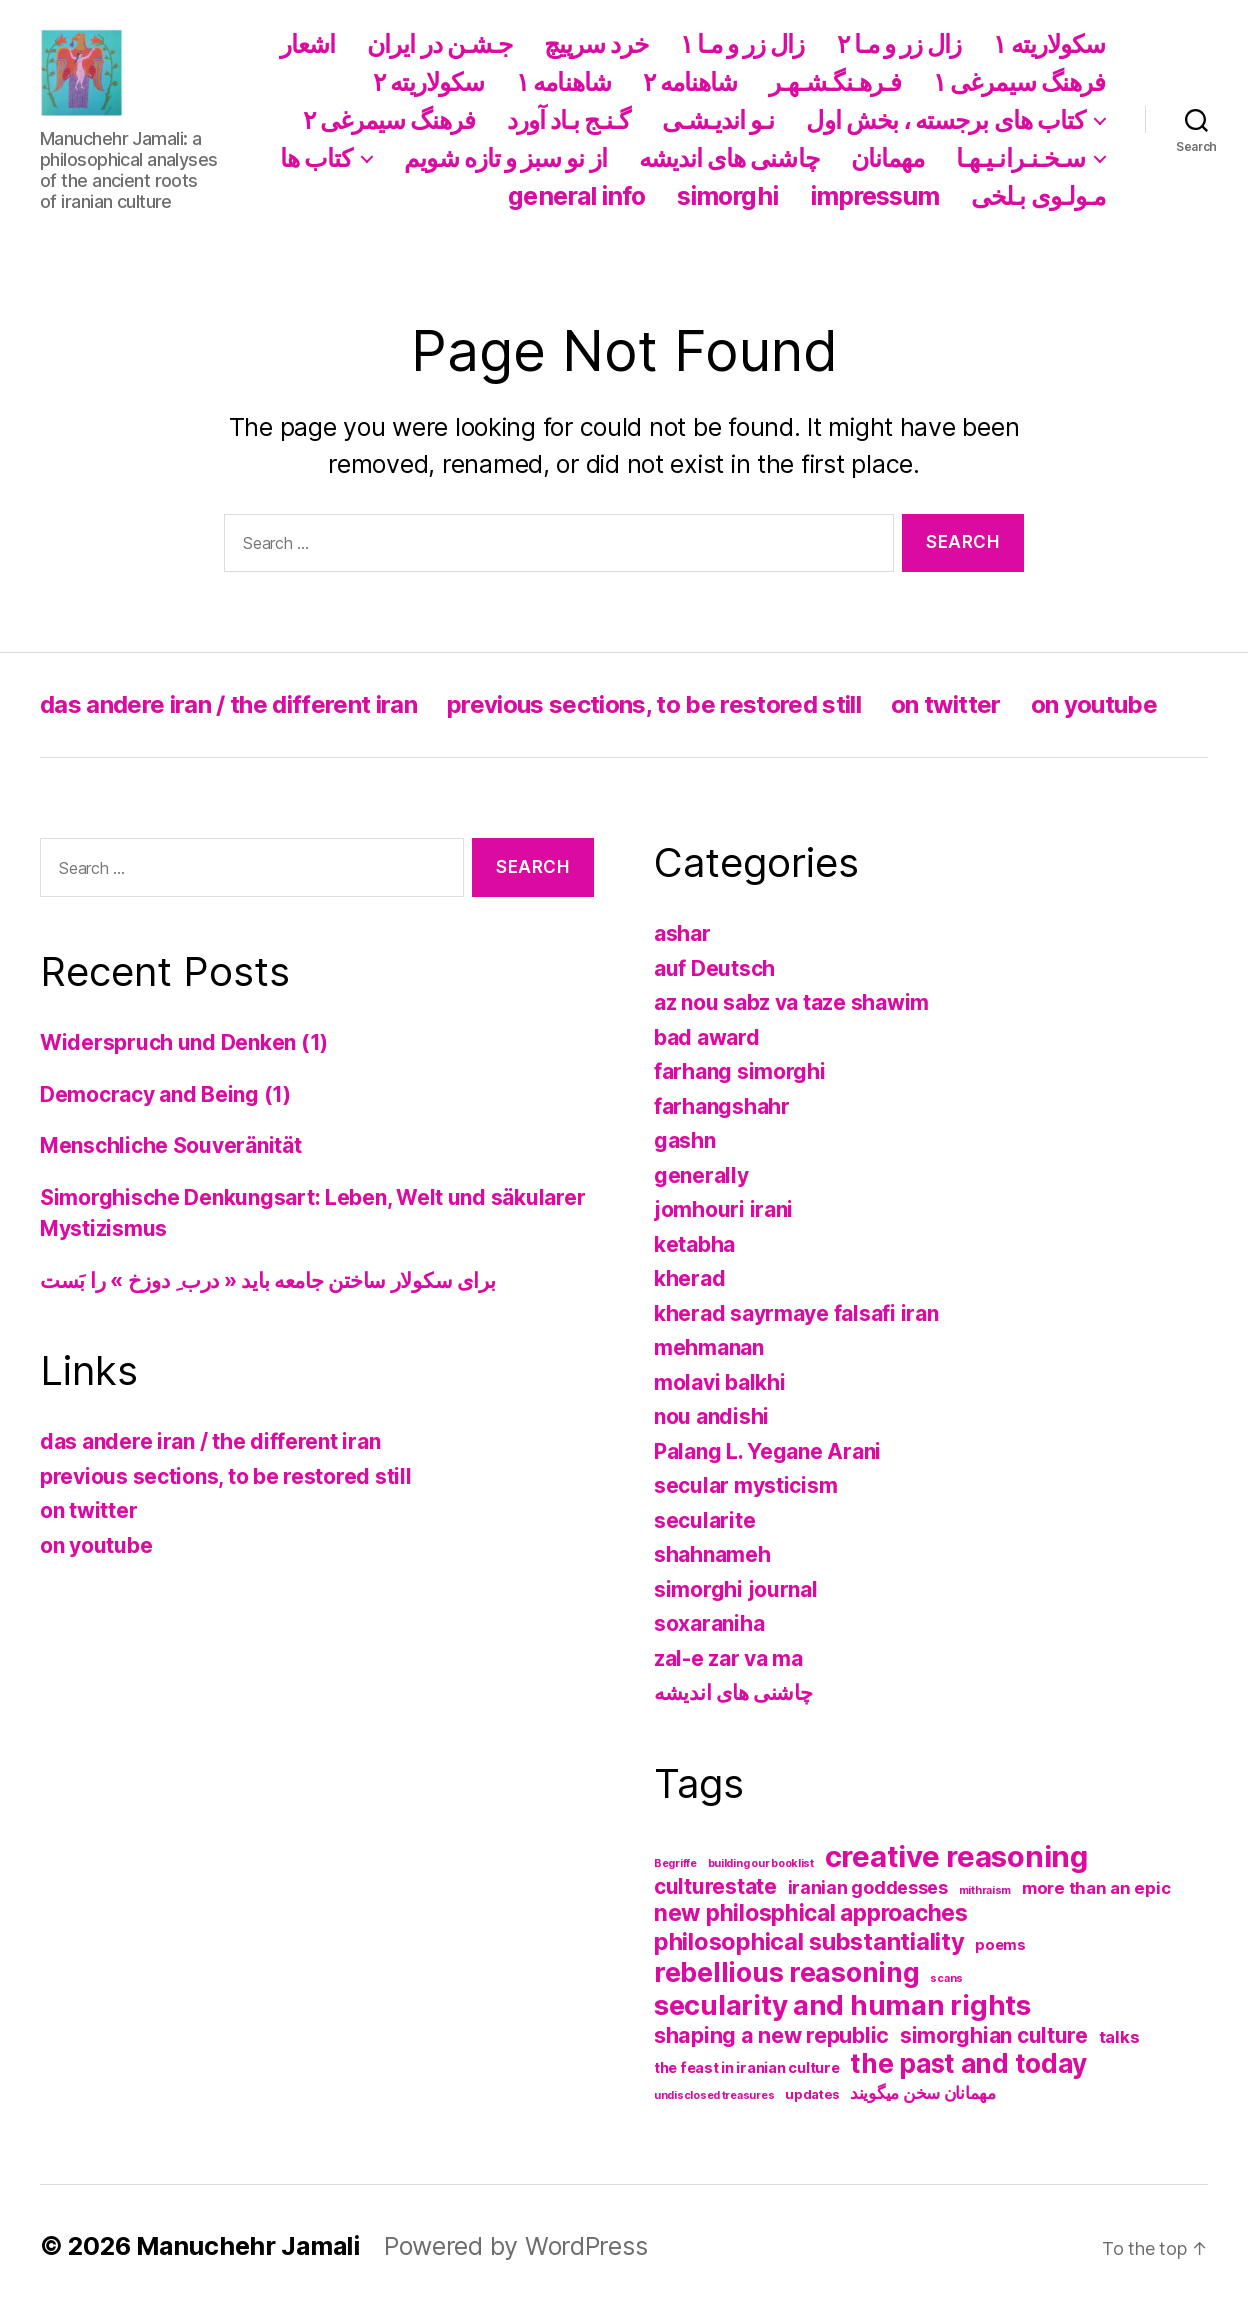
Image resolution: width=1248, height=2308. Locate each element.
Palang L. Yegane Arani (767, 1451)
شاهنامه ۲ (690, 82)
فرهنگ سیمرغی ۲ (389, 120)
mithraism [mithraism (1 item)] (985, 1890)
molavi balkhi (720, 1382)
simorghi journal (736, 1589)
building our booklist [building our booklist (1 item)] (761, 1863)
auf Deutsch (714, 968)
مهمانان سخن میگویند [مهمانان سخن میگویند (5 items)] (923, 2093)
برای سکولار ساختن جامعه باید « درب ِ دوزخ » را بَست (268, 1280)
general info (576, 196)
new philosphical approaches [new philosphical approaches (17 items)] (811, 1913)
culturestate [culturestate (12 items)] (715, 1886)
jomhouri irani (723, 1209)
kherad (689, 1278)
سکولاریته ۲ (429, 82)
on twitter (945, 704)
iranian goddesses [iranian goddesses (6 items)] (868, 1887)
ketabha (694, 1244)
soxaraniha (709, 1623)
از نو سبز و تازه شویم (505, 158)
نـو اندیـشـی (718, 120)
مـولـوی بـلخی (1038, 196)
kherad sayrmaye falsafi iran (796, 1313)
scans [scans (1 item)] (946, 1978)
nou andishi (711, 1416)
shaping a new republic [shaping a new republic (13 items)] (771, 2035)
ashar (682, 933)
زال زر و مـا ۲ (899, 44)
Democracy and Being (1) (165, 1094)
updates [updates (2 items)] (812, 2094)
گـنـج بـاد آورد (568, 120)
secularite (704, 1520)
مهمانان (887, 158)
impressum (875, 196)
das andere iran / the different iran (228, 704)
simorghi (727, 196)
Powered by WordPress (516, 2246)
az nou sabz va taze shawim (791, 1002)
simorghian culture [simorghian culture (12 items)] (994, 2035)
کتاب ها (316, 158)
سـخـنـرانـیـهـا (1020, 158)
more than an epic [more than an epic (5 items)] (1096, 1888)
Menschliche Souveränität (171, 1145)
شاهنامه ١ (563, 82)
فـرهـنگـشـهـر (835, 82)
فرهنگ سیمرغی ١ (1019, 82)
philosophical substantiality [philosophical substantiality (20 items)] (809, 1941)
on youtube (1094, 704)
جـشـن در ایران (439, 44)
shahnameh (712, 1554)
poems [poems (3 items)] (1000, 1945)
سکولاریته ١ (1049, 44)
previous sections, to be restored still (654, 704)
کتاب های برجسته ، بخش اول (945, 120)
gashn (685, 1140)
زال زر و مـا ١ (742, 44)
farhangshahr (722, 1106)
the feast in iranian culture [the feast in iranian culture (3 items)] (746, 2068)
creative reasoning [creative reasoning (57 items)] (956, 1856)
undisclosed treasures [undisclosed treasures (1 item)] (714, 2095)
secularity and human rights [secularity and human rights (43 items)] (842, 2005)
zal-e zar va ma (728, 1658)
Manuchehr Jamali (248, 2246)
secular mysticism (745, 1485)
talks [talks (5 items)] (1119, 2037)
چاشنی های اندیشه (729, 158)
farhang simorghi (740, 1071)
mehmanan (709, 1347)
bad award (707, 1037)
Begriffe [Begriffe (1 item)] (675, 1863)
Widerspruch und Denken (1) (184, 1042)
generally (701, 1175)
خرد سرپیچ (596, 44)
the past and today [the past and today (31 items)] (968, 2063)
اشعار (307, 44)
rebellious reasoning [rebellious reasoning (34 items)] (787, 1972)
